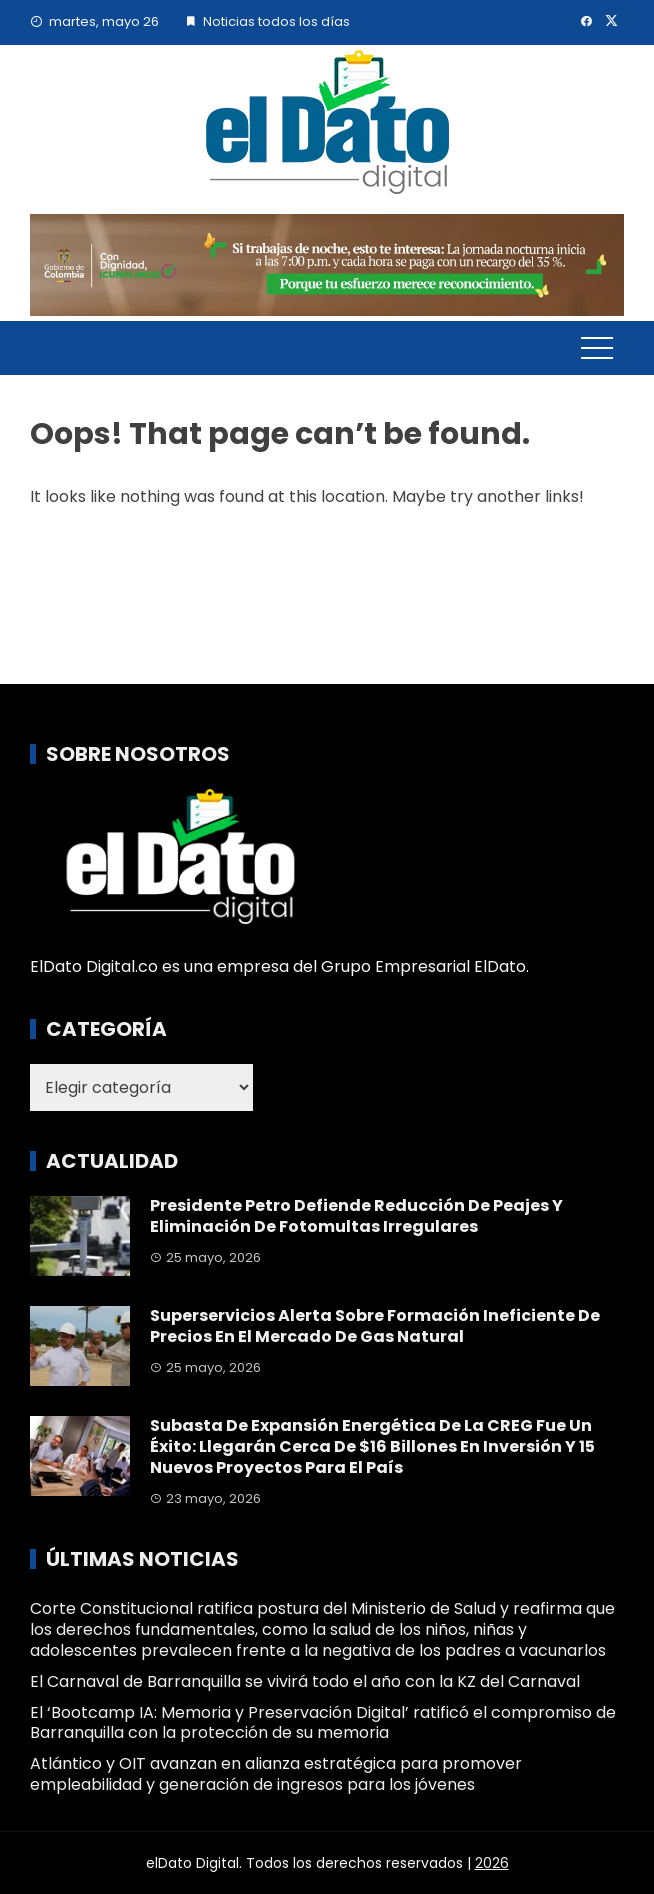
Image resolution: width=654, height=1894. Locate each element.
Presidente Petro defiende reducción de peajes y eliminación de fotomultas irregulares (356, 1216)
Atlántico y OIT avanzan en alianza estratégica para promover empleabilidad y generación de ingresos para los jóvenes (276, 1774)
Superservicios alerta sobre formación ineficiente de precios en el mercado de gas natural (375, 1326)
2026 (492, 1863)
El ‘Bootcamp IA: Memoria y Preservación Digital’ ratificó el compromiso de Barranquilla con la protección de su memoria (323, 1723)
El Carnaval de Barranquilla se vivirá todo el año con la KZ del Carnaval (305, 1681)
